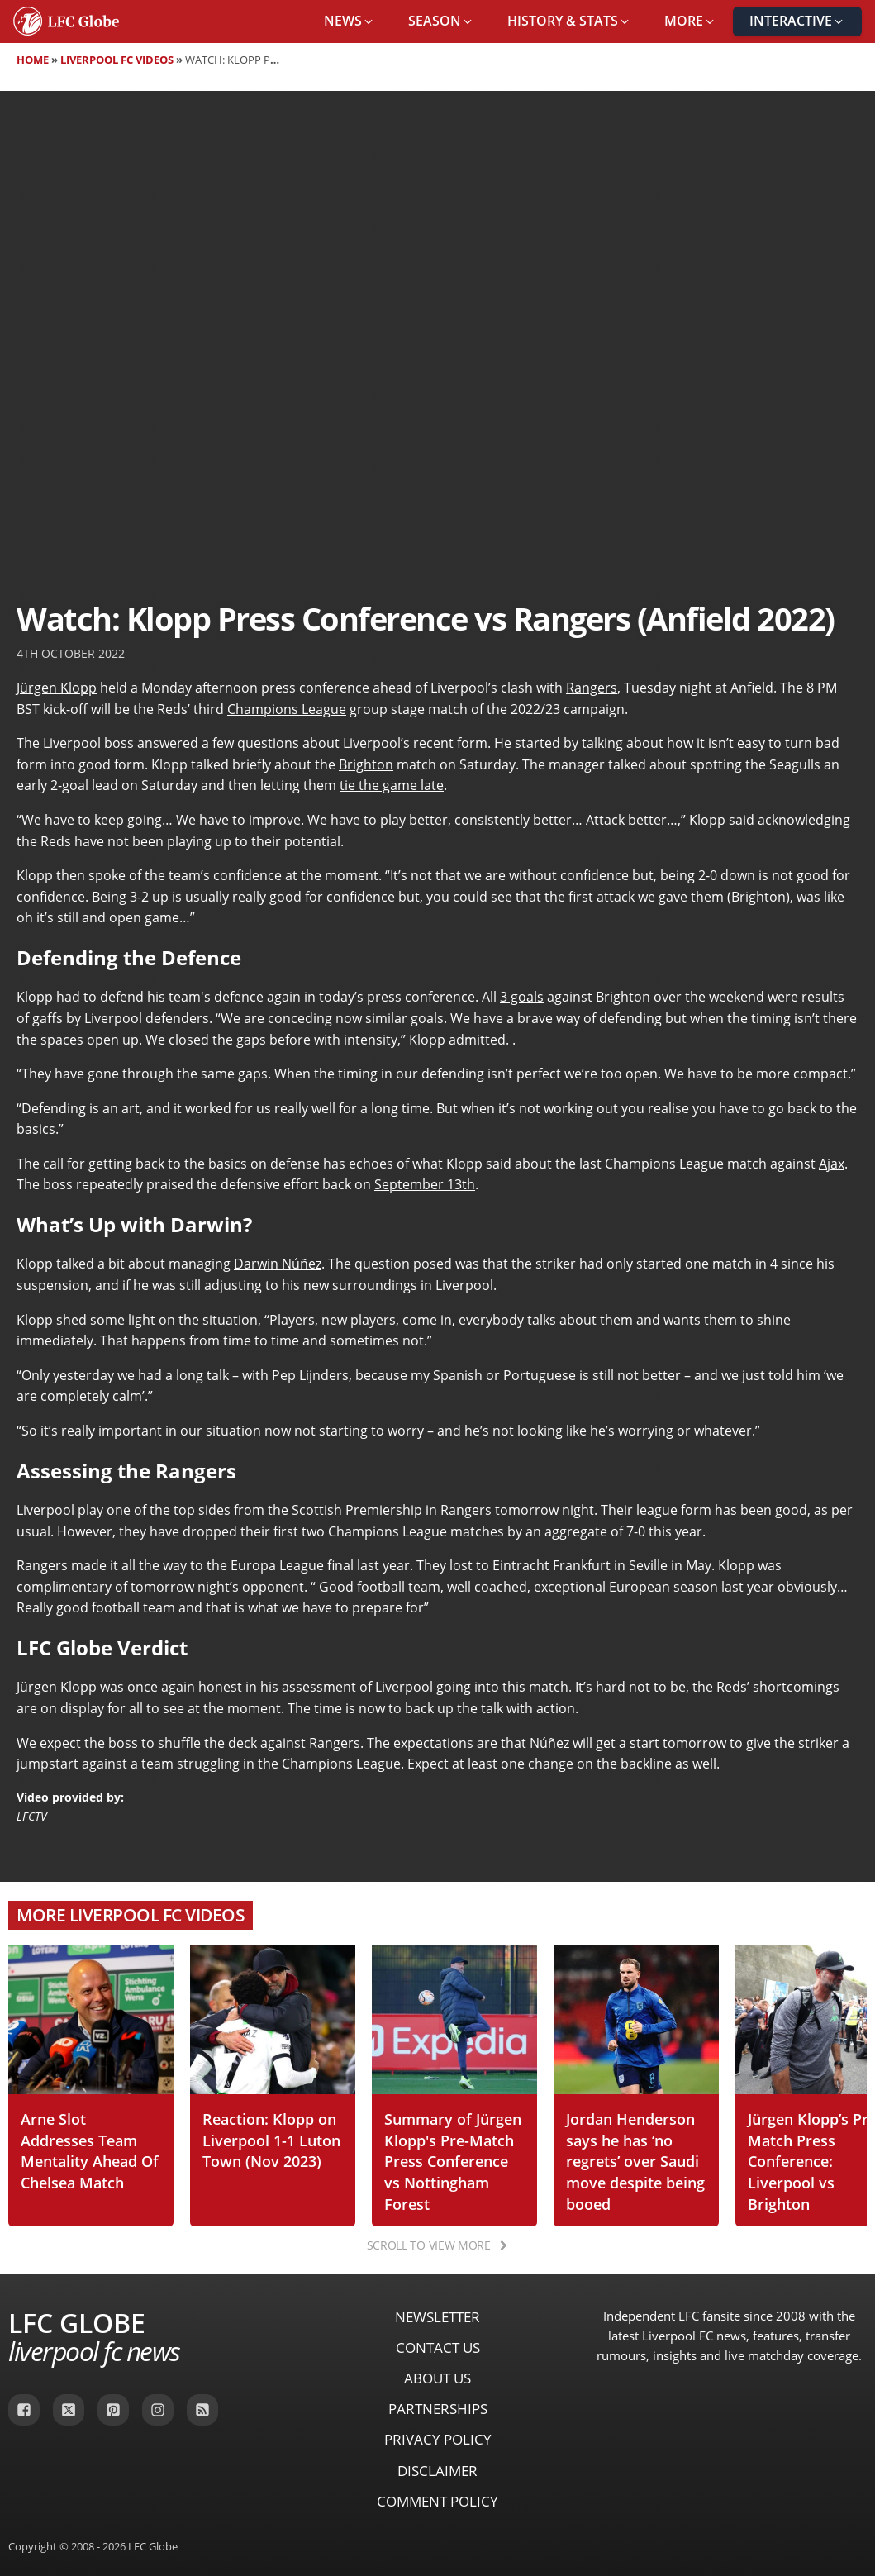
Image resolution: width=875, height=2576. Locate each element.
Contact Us (438, 2347)
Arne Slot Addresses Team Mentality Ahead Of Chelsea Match (90, 2150)
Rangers (591, 688)
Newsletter (437, 2316)
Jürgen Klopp (57, 688)
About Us (437, 2378)
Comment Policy (437, 2501)
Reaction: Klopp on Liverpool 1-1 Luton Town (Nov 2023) (271, 2139)
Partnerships (437, 2408)
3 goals (522, 997)
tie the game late (392, 785)
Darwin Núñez (277, 1264)
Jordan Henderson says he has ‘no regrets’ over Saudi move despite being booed (635, 2160)
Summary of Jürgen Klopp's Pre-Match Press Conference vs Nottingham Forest (452, 2160)
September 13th (424, 1184)
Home (33, 59)
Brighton (366, 764)
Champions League (286, 709)
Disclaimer (437, 2470)
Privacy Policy (438, 2439)
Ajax (831, 1164)
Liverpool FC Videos (117, 59)
